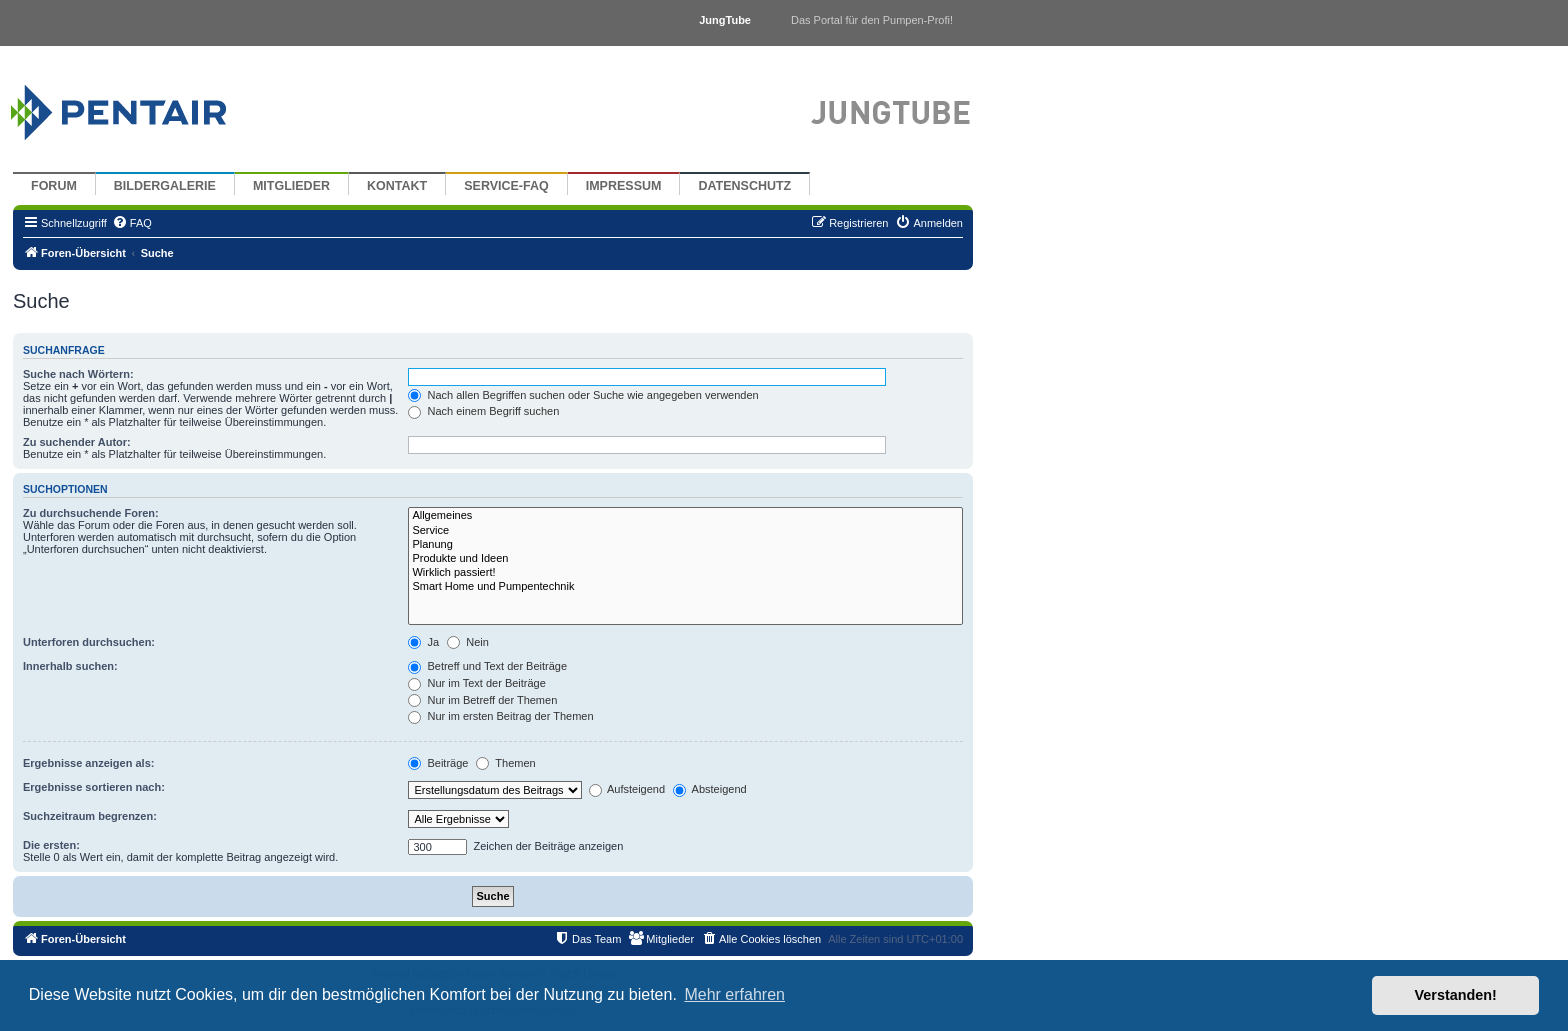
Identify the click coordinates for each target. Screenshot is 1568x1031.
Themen (505, 763)
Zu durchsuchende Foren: (91, 513)
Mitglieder (291, 186)
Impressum (624, 186)
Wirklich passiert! (685, 573)
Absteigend (710, 789)
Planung (685, 545)
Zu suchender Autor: (77, 442)
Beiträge (438, 763)
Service (685, 531)
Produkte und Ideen (685, 559)
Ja (423, 642)
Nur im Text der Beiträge (476, 683)
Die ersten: (51, 845)
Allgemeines (685, 516)
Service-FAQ (506, 186)
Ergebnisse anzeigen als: (88, 763)
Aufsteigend (627, 789)
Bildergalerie (165, 186)
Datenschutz (744, 186)
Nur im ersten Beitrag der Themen (500, 716)
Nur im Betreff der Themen (482, 700)
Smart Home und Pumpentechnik (685, 587)
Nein (468, 642)
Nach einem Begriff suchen (483, 411)
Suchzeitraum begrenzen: (90, 816)
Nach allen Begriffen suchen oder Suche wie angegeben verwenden (583, 395)
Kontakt (397, 186)
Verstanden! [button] (1456, 995)
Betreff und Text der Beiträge (487, 666)
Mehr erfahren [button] (734, 994)
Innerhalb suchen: (70, 666)
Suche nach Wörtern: (78, 374)
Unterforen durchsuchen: (89, 642)
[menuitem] (132, 223)
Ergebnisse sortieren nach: (94, 787)
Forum (54, 186)
